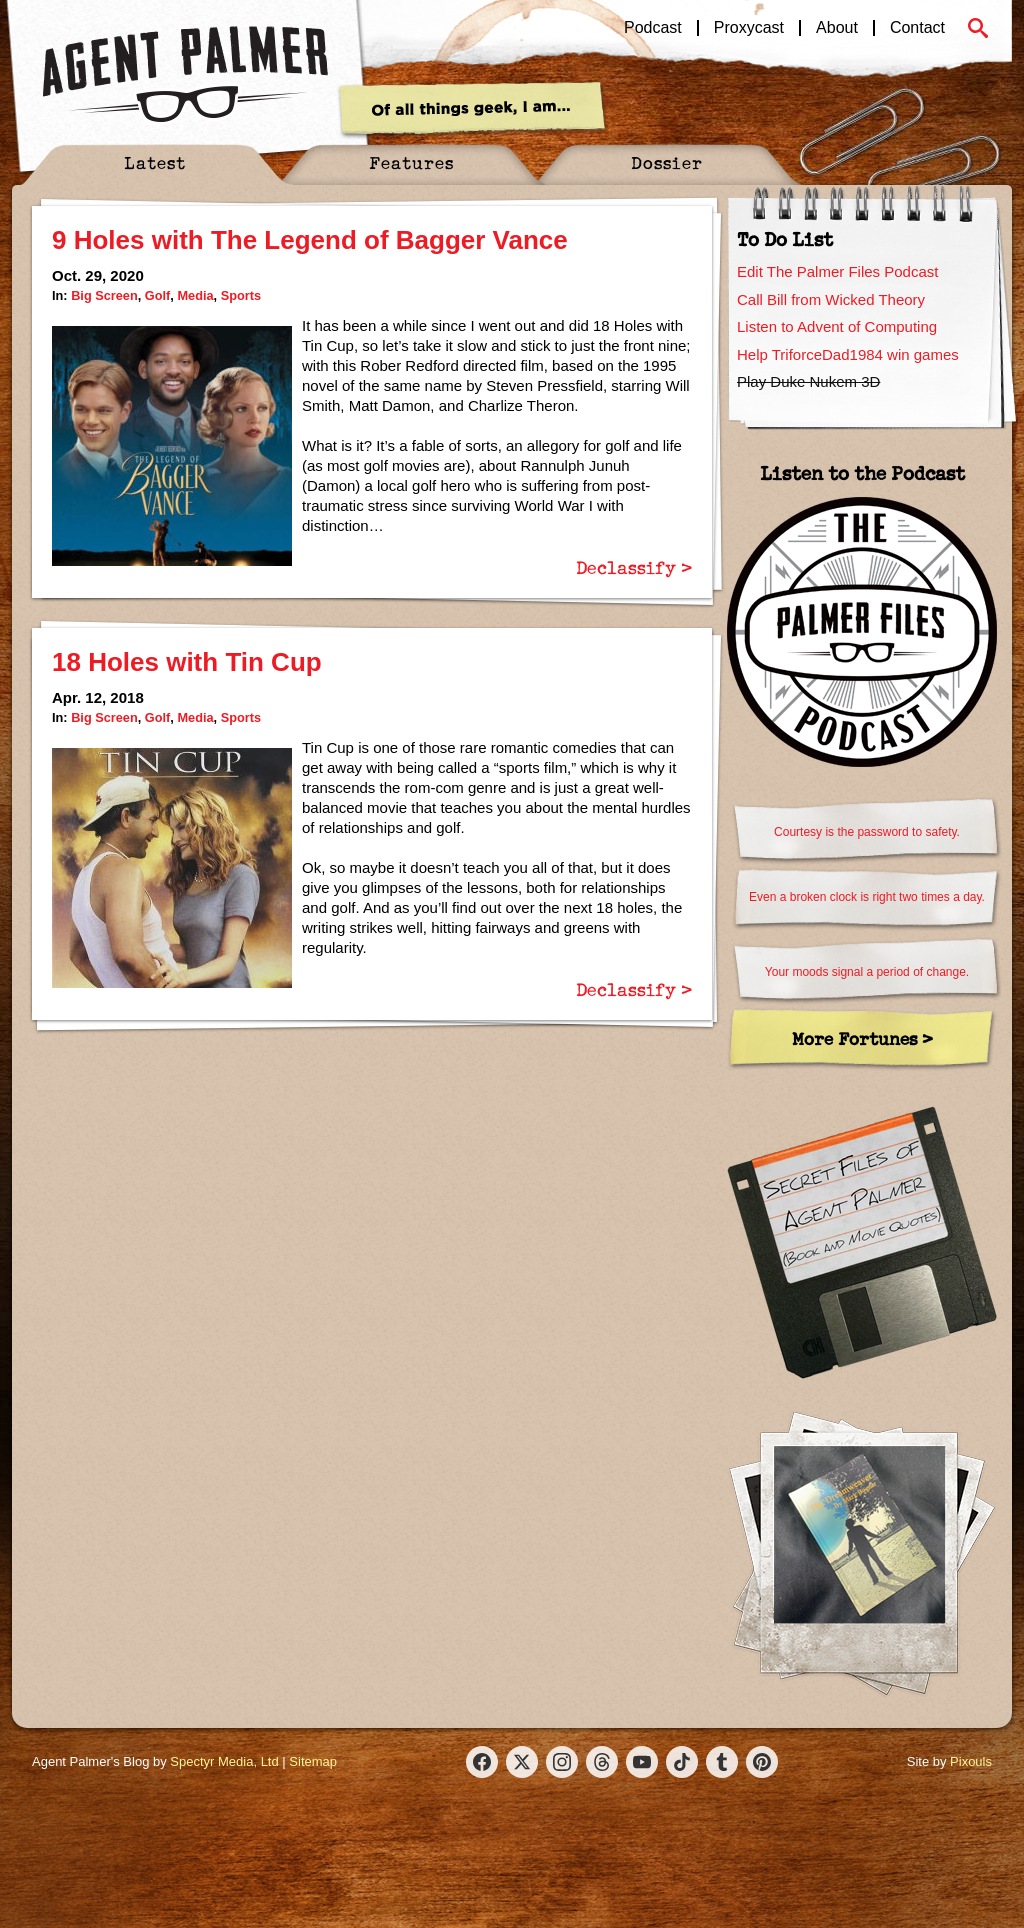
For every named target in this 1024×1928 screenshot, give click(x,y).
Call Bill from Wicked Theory (831, 299)
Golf (158, 295)
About (837, 28)
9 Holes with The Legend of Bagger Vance (310, 240)
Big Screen (104, 295)
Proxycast (749, 28)
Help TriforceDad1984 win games (848, 354)
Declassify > (634, 567)
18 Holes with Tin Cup (187, 662)
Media (195, 295)
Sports (241, 295)
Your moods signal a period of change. (867, 972)
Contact (917, 28)
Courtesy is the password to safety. (867, 832)
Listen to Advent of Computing (837, 326)
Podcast (653, 28)
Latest (155, 162)
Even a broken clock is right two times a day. (867, 897)
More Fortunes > (862, 1038)
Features (411, 162)
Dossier (667, 162)
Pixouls (971, 1761)
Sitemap (313, 1761)
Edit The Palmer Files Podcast (837, 271)
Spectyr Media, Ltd (224, 1761)
